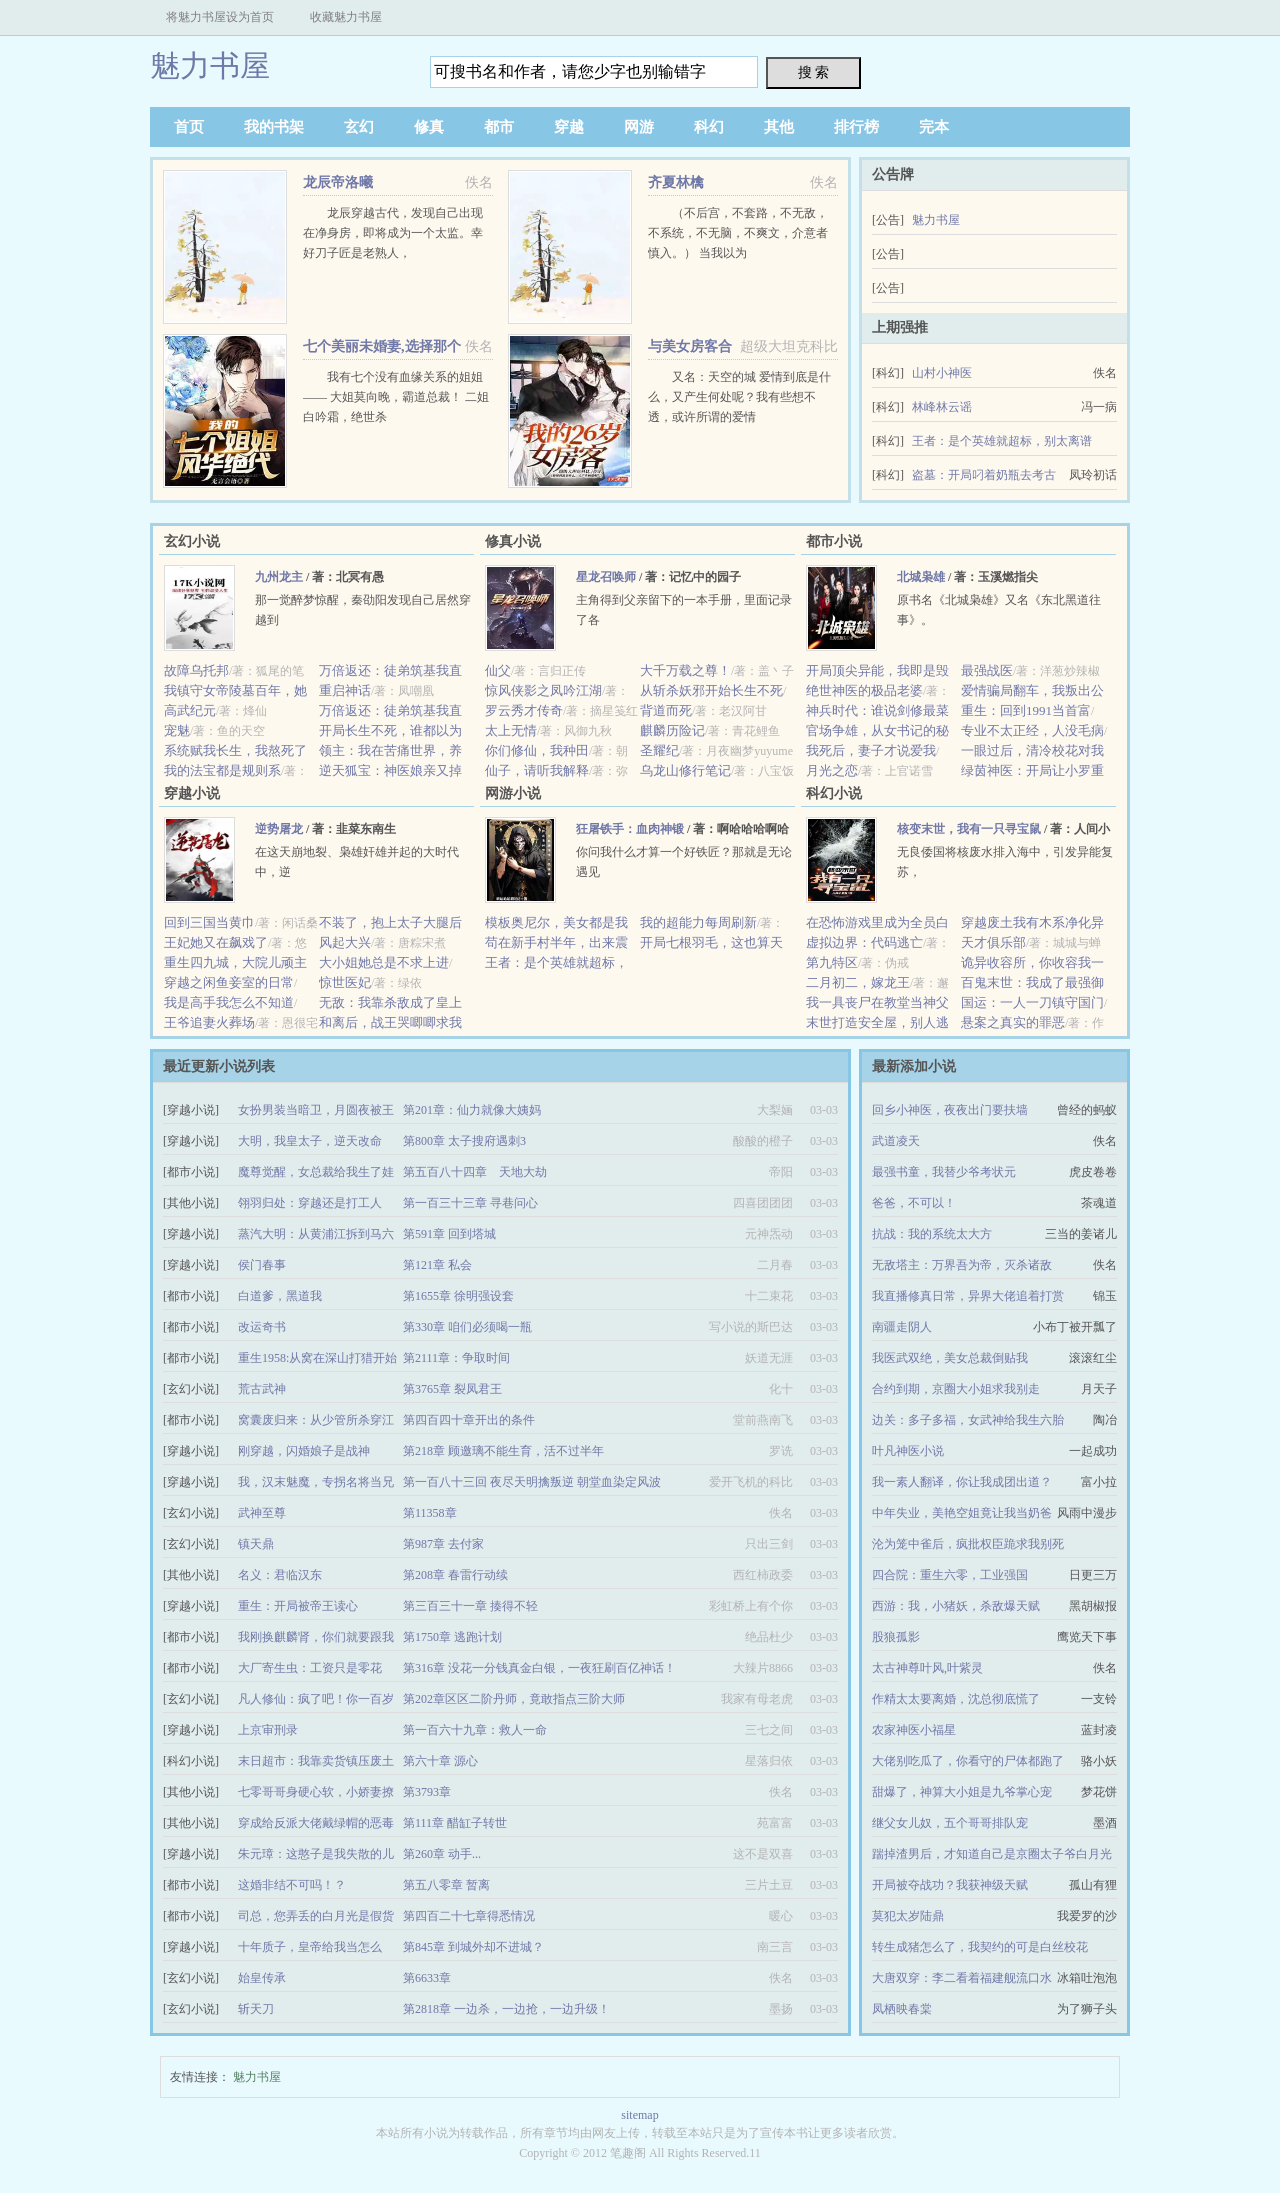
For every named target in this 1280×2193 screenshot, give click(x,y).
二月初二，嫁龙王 (858, 982)
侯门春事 (262, 1265)
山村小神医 (942, 373)
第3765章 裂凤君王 (452, 1389)
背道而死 (666, 710)
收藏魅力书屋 (346, 17)
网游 (639, 127)
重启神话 (345, 690)
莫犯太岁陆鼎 (908, 1916)
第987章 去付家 (443, 1544)
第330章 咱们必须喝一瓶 (467, 1327)
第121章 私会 (437, 1265)
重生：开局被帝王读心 (298, 1606)
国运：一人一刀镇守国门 (1032, 1002)
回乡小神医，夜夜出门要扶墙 (950, 1110)
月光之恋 (832, 770)
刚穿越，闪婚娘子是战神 (304, 1451)
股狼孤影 (896, 1637)
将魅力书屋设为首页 (220, 17)
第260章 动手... (442, 1854)
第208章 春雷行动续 (455, 1575)
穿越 (569, 127)
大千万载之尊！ (685, 670)
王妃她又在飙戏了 (216, 942)
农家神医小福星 (914, 1730)
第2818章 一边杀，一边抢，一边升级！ (506, 2009)
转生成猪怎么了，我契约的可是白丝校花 (980, 1947)
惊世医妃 (345, 982)
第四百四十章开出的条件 (469, 1420)
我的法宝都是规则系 (222, 770)
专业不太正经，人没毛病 (1032, 730)
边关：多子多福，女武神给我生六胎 (968, 1420)
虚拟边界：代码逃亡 (864, 942)
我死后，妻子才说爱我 (871, 750)
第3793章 (427, 1792)
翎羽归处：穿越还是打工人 (310, 1203)
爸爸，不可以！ (914, 1203)
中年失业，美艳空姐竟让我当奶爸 (962, 1513)
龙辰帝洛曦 (338, 182)
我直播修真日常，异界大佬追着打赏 (968, 1296)
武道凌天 (896, 1141)
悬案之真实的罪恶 (1013, 1022)
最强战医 (987, 670)
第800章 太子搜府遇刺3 (464, 1141)
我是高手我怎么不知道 (229, 1002)
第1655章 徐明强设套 (458, 1296)
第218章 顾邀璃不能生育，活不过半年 (503, 1451)
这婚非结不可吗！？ (292, 1885)
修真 (429, 127)
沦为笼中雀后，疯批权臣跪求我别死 (968, 1544)
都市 (499, 127)
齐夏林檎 (676, 182)
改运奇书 (262, 1327)
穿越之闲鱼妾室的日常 (229, 982)
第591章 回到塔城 (449, 1234)
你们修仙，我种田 (537, 750)
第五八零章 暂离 (446, 1885)
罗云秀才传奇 (524, 710)
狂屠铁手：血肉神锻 (630, 829)
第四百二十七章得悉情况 (469, 1916)
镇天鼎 (256, 1544)
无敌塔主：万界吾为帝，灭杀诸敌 (962, 1265)
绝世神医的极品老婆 (864, 690)
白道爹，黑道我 (280, 1296)
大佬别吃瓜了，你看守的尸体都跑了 (968, 1761)
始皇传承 (262, 1978)
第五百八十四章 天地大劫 (475, 1172)
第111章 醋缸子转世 (455, 1823)
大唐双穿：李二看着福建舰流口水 (962, 1978)
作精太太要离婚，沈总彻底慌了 (956, 1699)
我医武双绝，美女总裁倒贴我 (950, 1358)
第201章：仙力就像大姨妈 (472, 1110)
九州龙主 (279, 577)
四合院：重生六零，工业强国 (950, 1575)
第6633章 (427, 1978)
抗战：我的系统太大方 (932, 1234)
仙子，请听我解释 (537, 770)
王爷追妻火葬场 (209, 1022)
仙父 (498, 670)
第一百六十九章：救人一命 (475, 1730)
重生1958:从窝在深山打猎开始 (317, 1358)
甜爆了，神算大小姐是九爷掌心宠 (962, 1792)
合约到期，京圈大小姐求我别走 (956, 1389)
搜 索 (814, 72)
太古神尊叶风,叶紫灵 (927, 1668)
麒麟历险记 (672, 730)
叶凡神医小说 (908, 1451)
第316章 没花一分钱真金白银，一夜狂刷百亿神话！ (539, 1668)
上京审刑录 (268, 1730)
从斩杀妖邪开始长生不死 (711, 690)
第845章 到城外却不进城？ (473, 1947)
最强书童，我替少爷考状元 (944, 1172)
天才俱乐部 (993, 942)
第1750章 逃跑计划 (452, 1637)
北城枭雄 (921, 577)
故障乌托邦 (196, 670)
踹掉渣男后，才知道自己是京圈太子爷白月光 (992, 1854)
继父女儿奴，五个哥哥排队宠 (950, 1823)
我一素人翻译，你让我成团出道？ (962, 1482)
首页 (189, 127)
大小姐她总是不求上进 (384, 962)
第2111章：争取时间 (456, 1358)
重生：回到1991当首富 (1026, 710)
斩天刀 (256, 2009)
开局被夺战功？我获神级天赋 (950, 1885)
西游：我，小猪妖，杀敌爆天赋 (956, 1606)
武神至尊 (262, 1513)
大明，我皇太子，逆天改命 (310, 1141)
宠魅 (177, 730)
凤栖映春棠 (902, 2009)
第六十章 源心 (440, 1761)
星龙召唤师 (606, 577)
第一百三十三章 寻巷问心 (470, 1203)
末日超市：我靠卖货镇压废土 (316, 1761)
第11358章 (430, 1513)
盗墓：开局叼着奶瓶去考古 (984, 475)
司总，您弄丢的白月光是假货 (316, 1916)
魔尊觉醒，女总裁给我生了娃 (316, 1172)
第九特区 (832, 962)
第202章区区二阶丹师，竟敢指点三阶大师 (514, 1699)
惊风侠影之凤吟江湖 (543, 690)
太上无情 (511, 730)
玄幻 (359, 127)
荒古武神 (262, 1389)
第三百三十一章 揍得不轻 (470, 1606)
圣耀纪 (659, 750)
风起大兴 (345, 942)
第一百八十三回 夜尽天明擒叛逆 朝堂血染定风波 (532, 1482)
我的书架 (274, 127)
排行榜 (856, 127)
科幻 (709, 127)
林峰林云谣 (942, 407)
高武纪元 (190, 710)
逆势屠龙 (279, 829)
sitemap (639, 2115)
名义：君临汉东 (280, 1575)
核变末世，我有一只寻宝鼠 (969, 829)
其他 (779, 127)
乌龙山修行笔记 (685, 770)
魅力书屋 (210, 65)
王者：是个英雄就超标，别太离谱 (1002, 441)
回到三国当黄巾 (209, 922)
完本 (934, 127)
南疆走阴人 (902, 1327)
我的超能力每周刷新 (698, 922)
